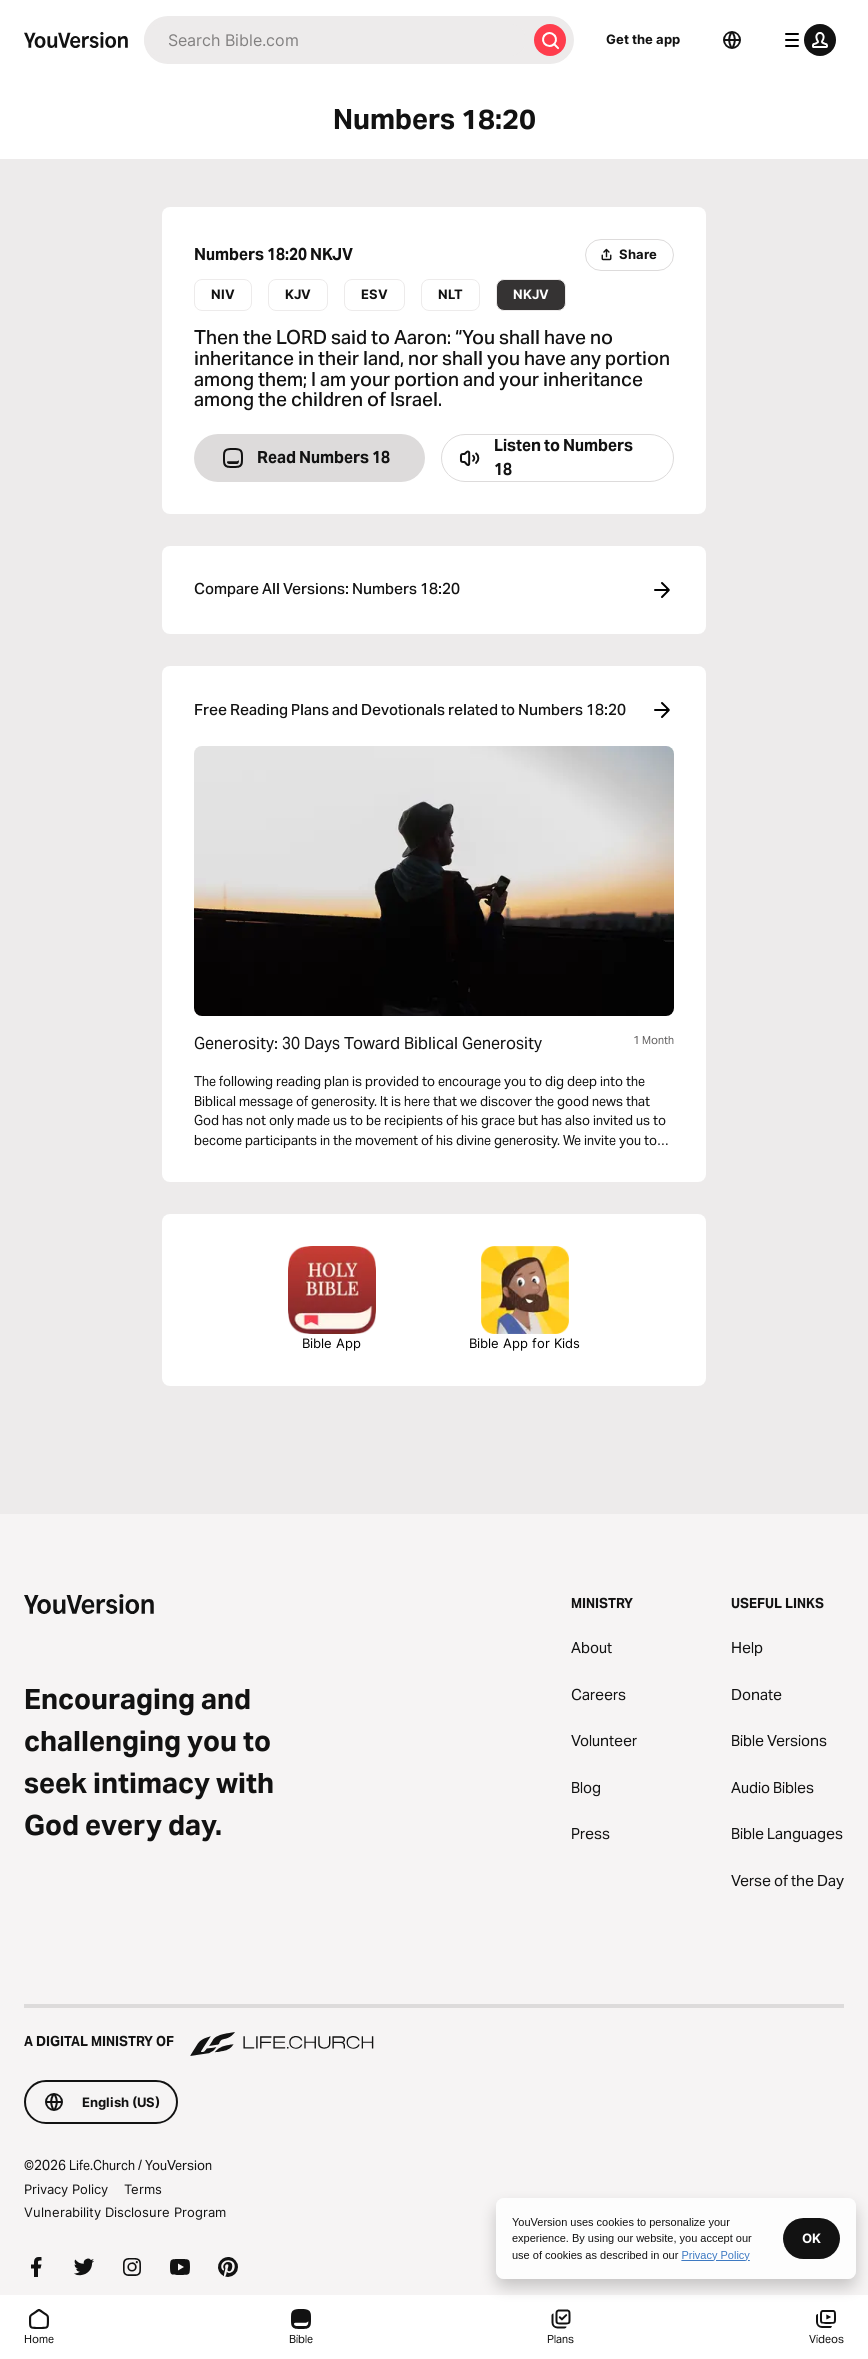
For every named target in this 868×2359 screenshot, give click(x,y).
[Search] (335, 40)
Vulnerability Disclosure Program (125, 2212)
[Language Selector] (732, 40)
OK (811, 2238)
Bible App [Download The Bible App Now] (332, 1298)
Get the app (643, 39)
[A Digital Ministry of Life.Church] (434, 2032)
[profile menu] (806, 40)
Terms (143, 2189)
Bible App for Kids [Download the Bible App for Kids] (524, 1298)
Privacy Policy (66, 2189)
